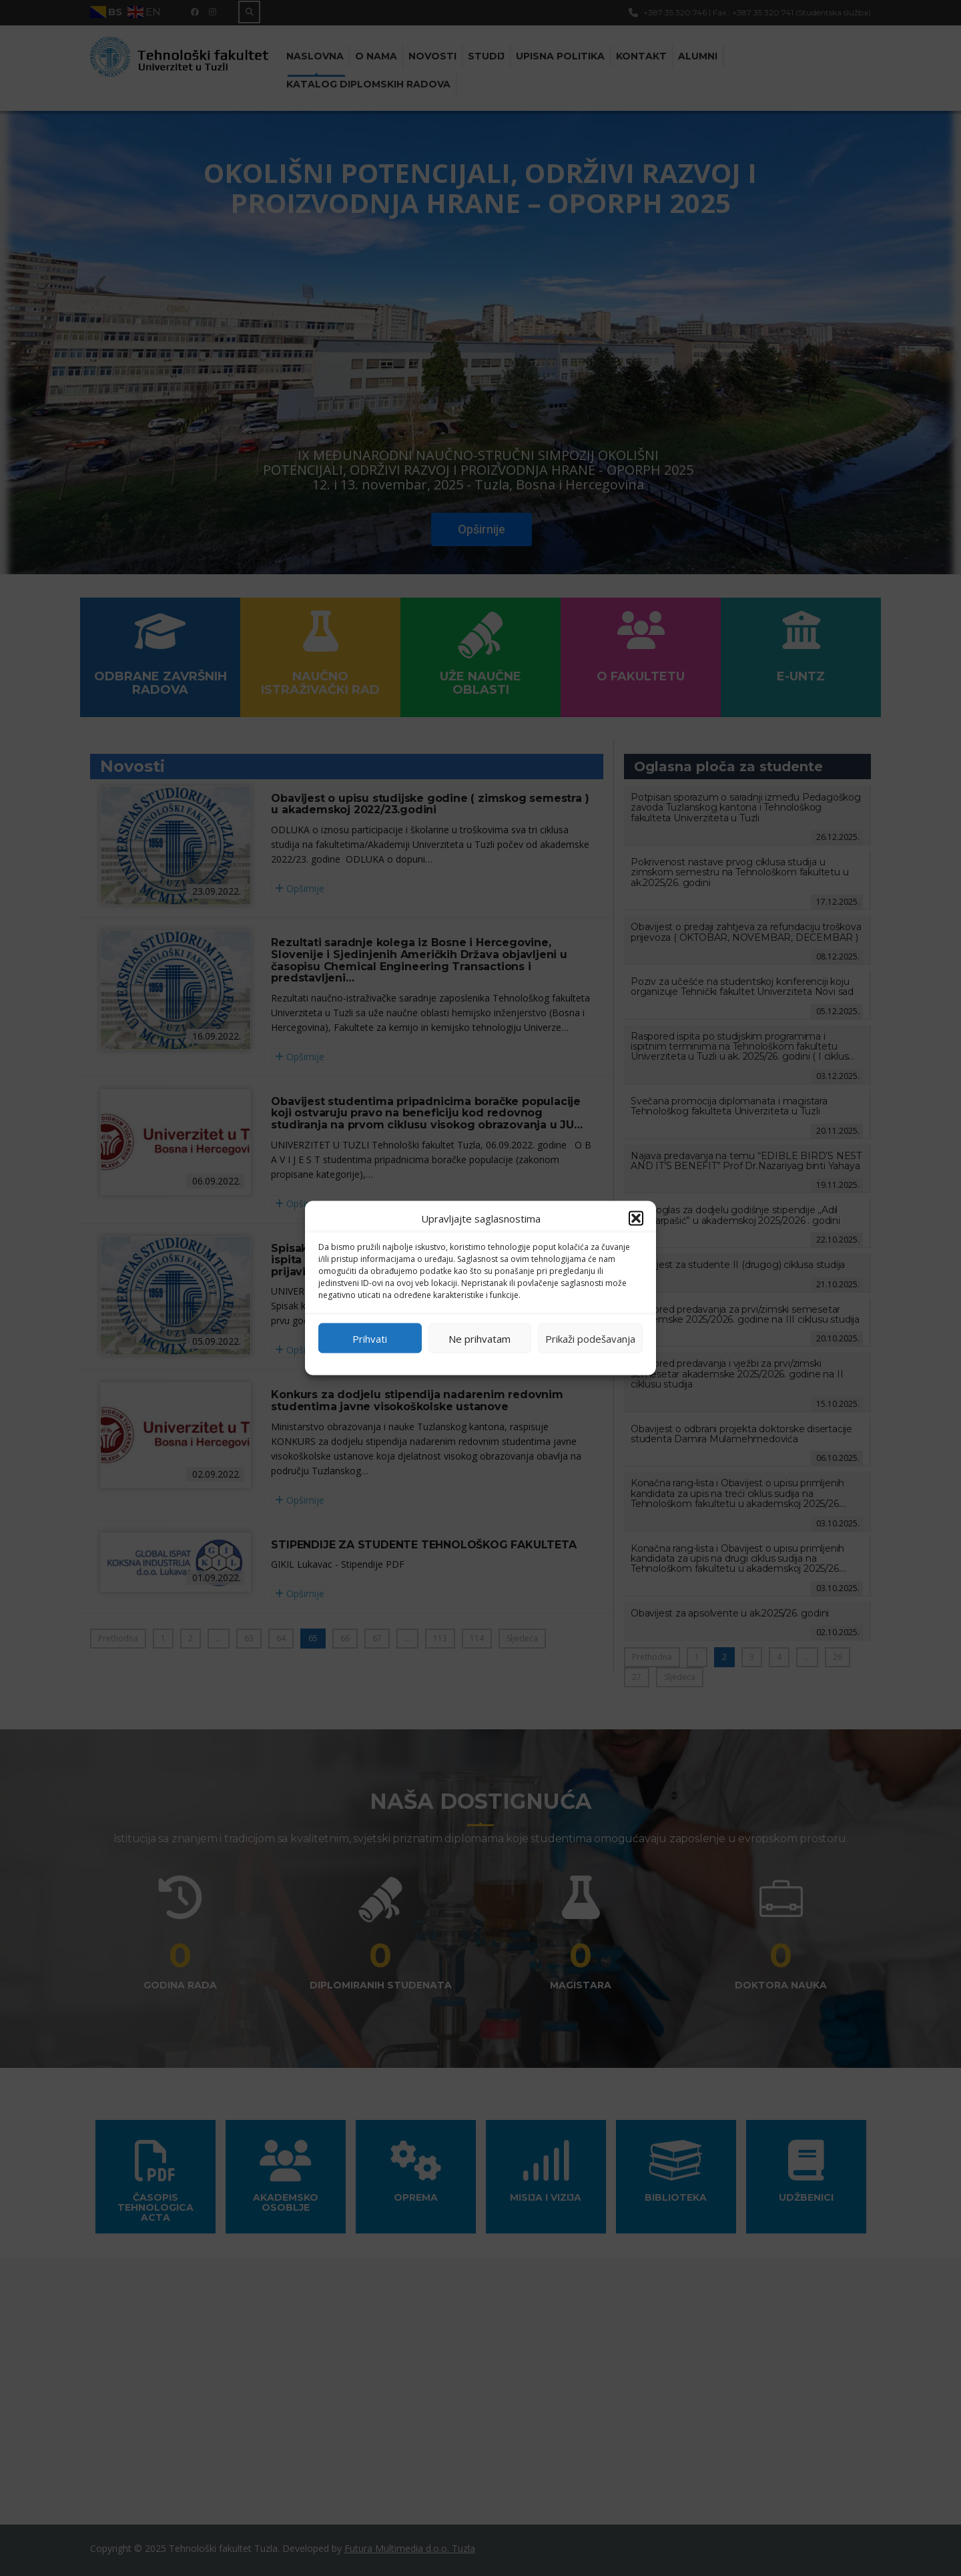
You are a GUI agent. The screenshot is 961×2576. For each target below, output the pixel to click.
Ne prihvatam (479, 1338)
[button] (636, 1218)
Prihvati (369, 1338)
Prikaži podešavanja (590, 1338)
